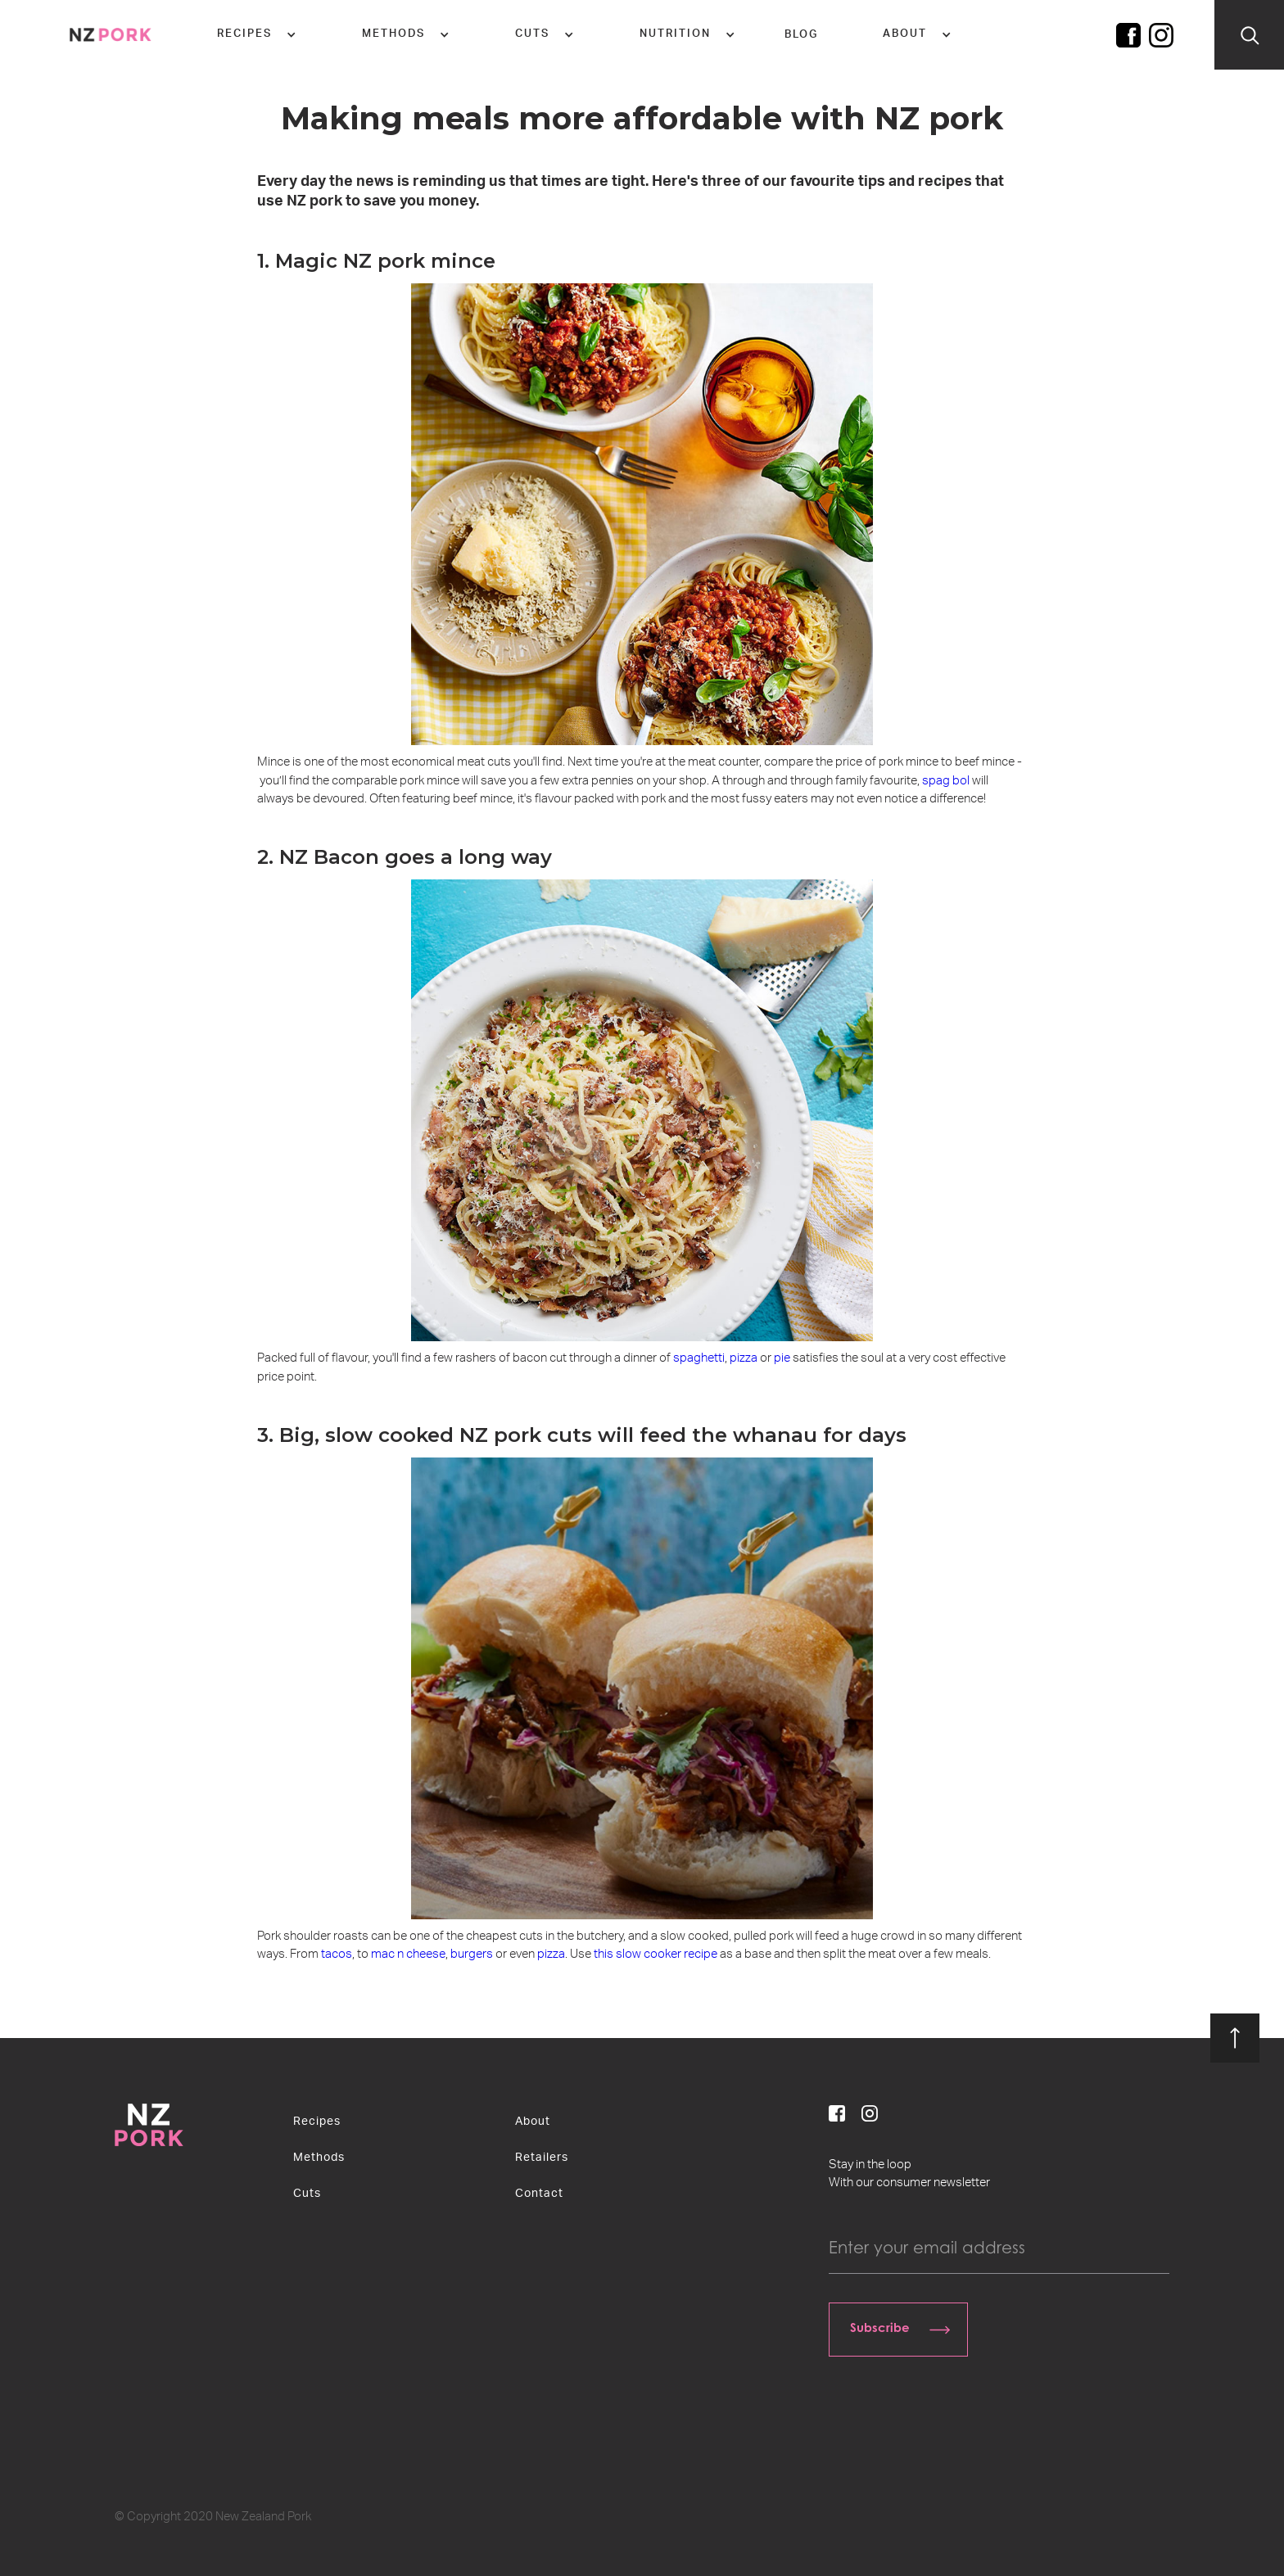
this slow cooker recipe (655, 1954)
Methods (319, 2157)
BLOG (801, 34)
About (532, 2121)
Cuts (307, 2193)
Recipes (317, 2121)
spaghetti (699, 1358)
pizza (743, 1358)
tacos (336, 1954)
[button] (257, 34)
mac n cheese (408, 1954)
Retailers (541, 2157)
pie (782, 1358)
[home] (110, 34)
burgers (471, 1954)
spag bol (947, 781)
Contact (539, 2193)
